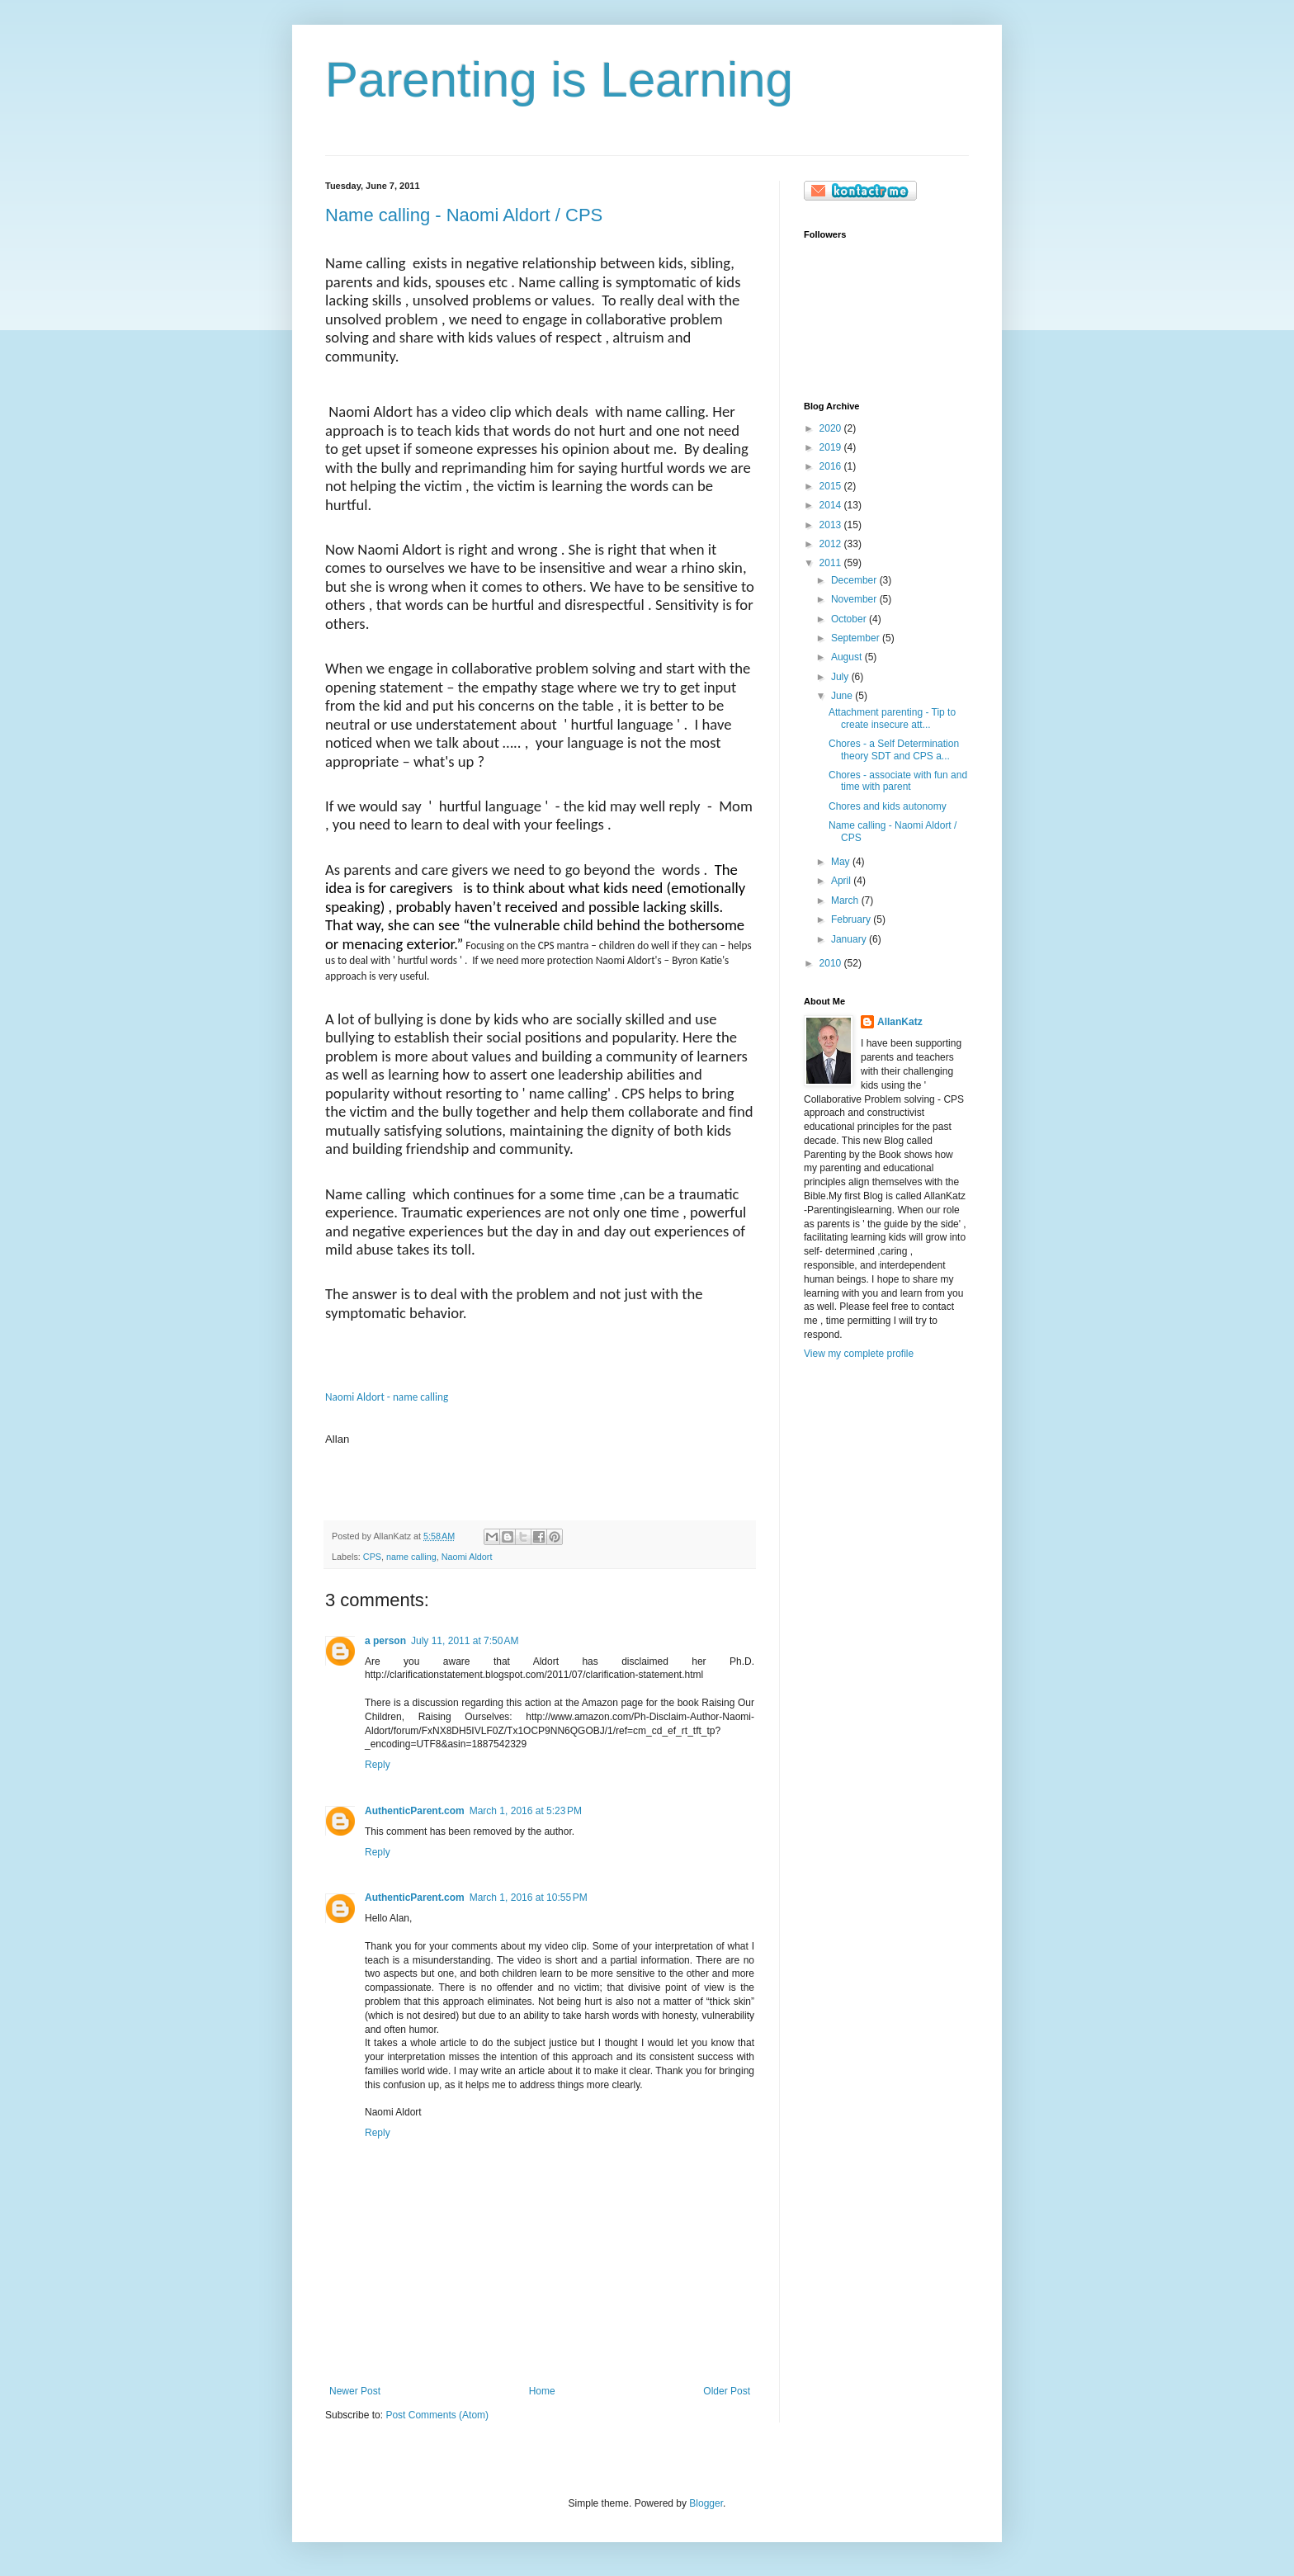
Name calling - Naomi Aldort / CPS (463, 215)
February (852, 919)
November (855, 599)
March (846, 900)
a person (385, 1641)
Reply (377, 1764)
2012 (831, 544)
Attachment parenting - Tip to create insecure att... (892, 718)
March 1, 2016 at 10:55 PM (529, 1897)
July (841, 677)
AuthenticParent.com (415, 1811)
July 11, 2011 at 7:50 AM (464, 1641)
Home (542, 2391)
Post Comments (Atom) (437, 2415)
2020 (831, 428)
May (841, 861)
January (850, 939)
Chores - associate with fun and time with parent (898, 780)
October (850, 619)
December (855, 580)
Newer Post (354, 2391)
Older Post (726, 2391)
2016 (831, 466)
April (842, 880)
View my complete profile (859, 1353)
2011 (831, 563)
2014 (831, 505)
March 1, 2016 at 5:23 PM (526, 1811)
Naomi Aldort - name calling (386, 1397)
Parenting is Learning (559, 79)
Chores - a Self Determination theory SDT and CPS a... (894, 749)
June (843, 696)
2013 (831, 525)
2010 (831, 963)
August (848, 657)
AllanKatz (900, 1022)
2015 (831, 486)
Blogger (706, 2503)
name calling (411, 1557)
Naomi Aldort (467, 1557)
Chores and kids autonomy (888, 806)
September (856, 638)
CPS (372, 1557)
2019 (831, 447)
